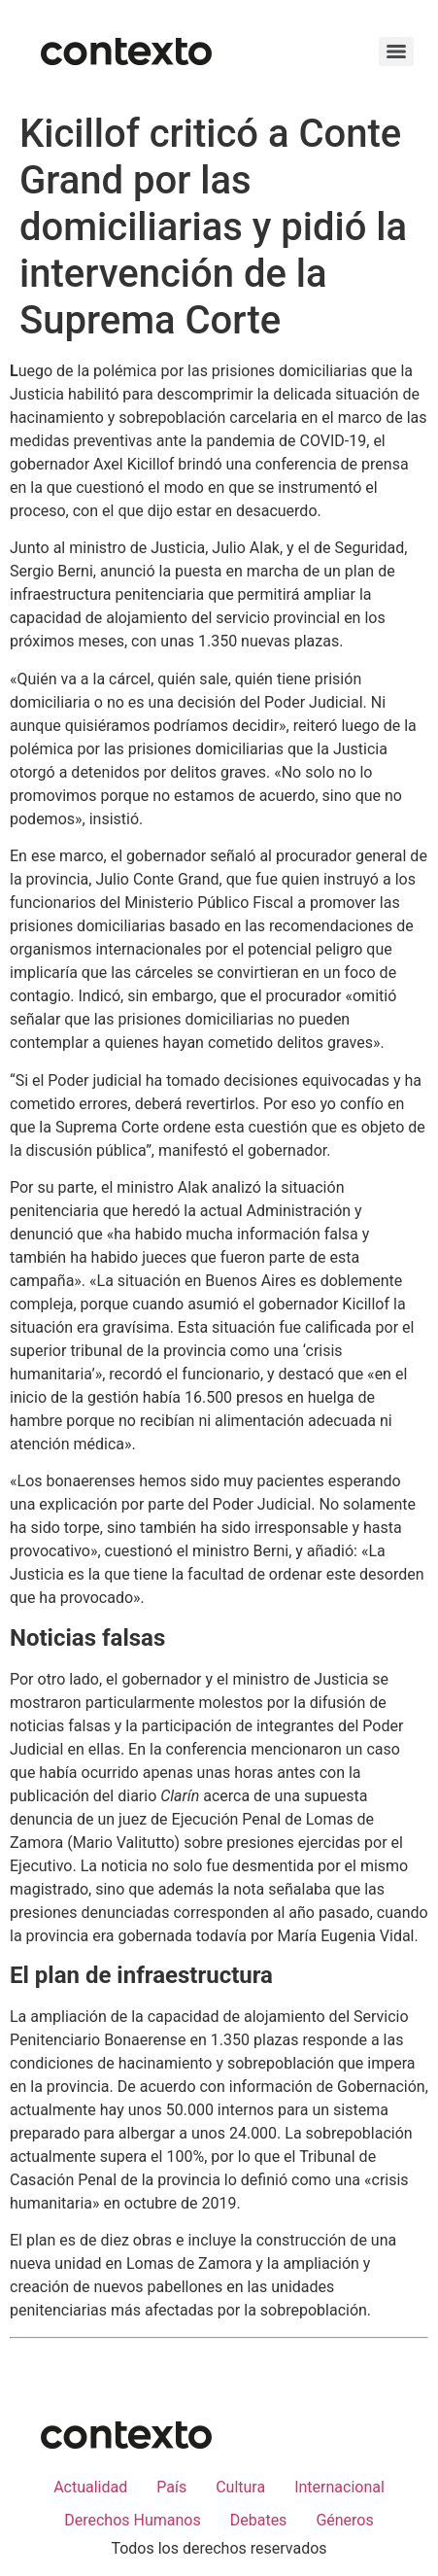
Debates (258, 2520)
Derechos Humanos (132, 2520)
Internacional (339, 2487)
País (171, 2487)
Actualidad (90, 2487)
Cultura (240, 2487)
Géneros (344, 2520)
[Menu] (396, 51)
